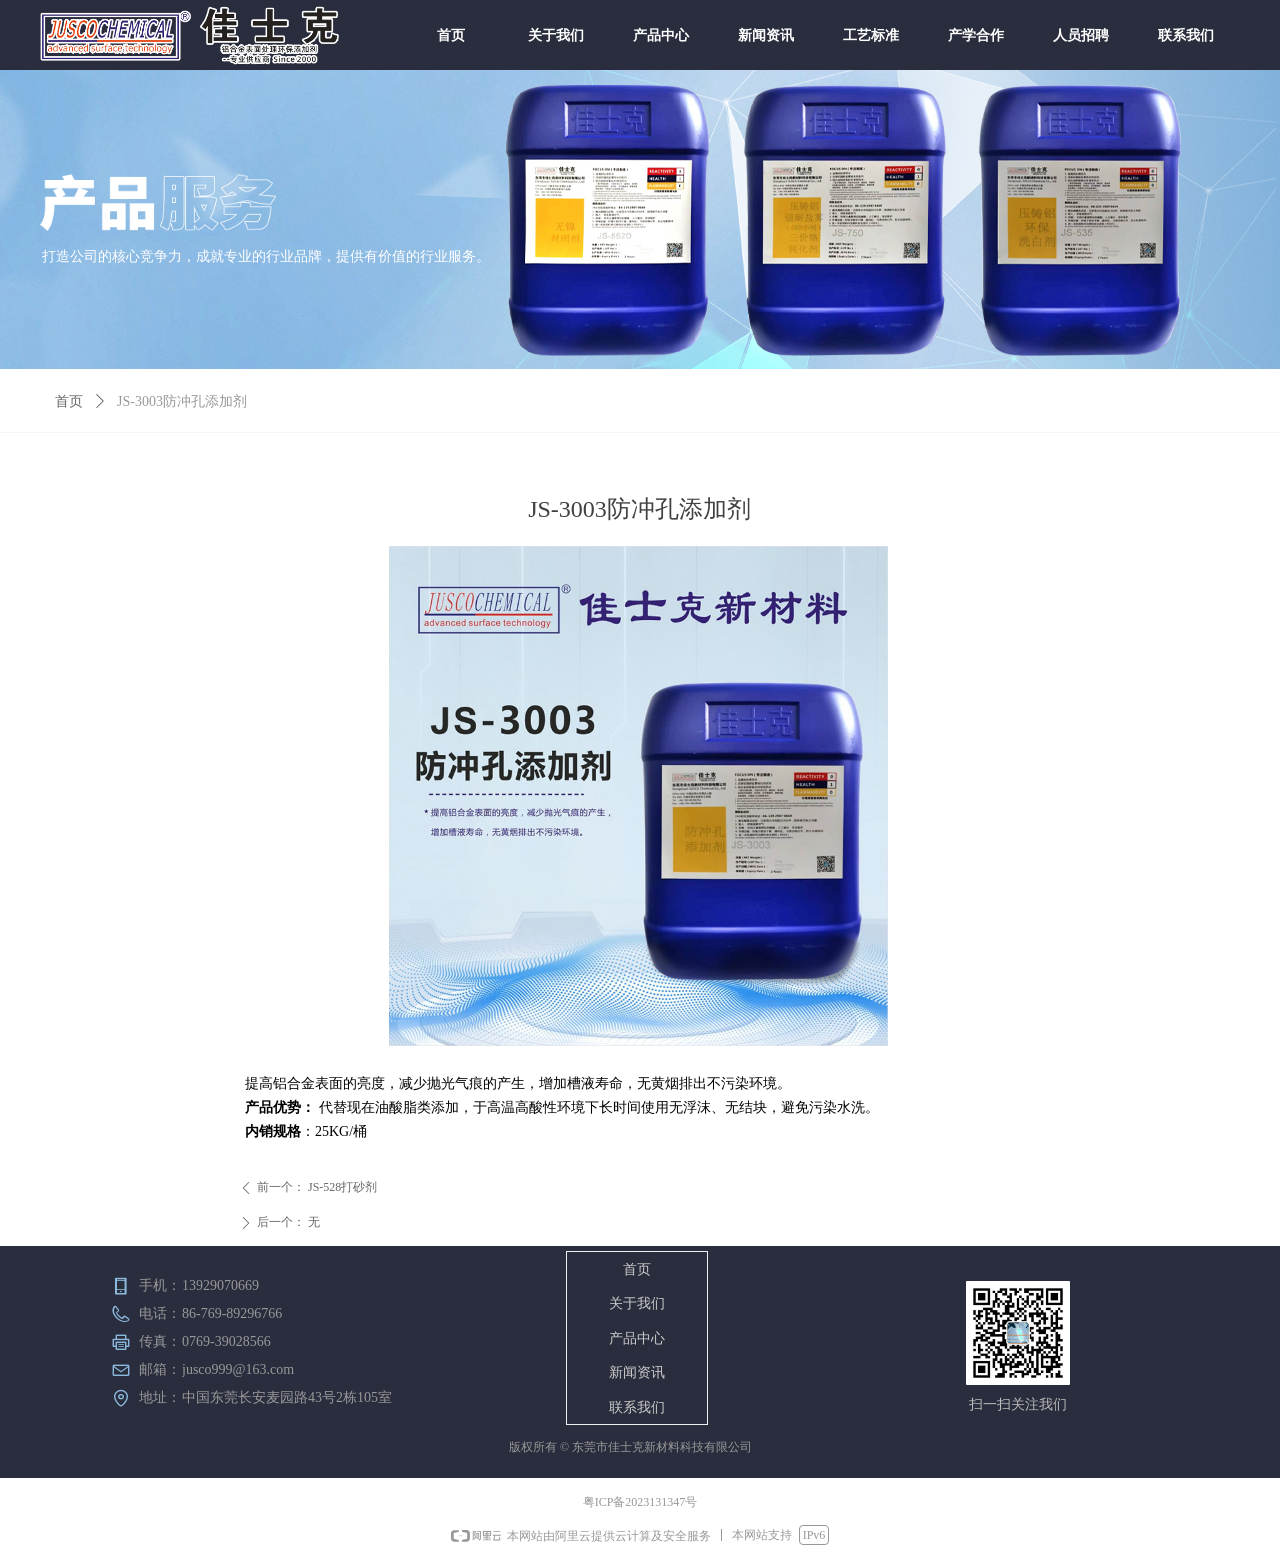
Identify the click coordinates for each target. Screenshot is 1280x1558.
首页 (69, 401)
